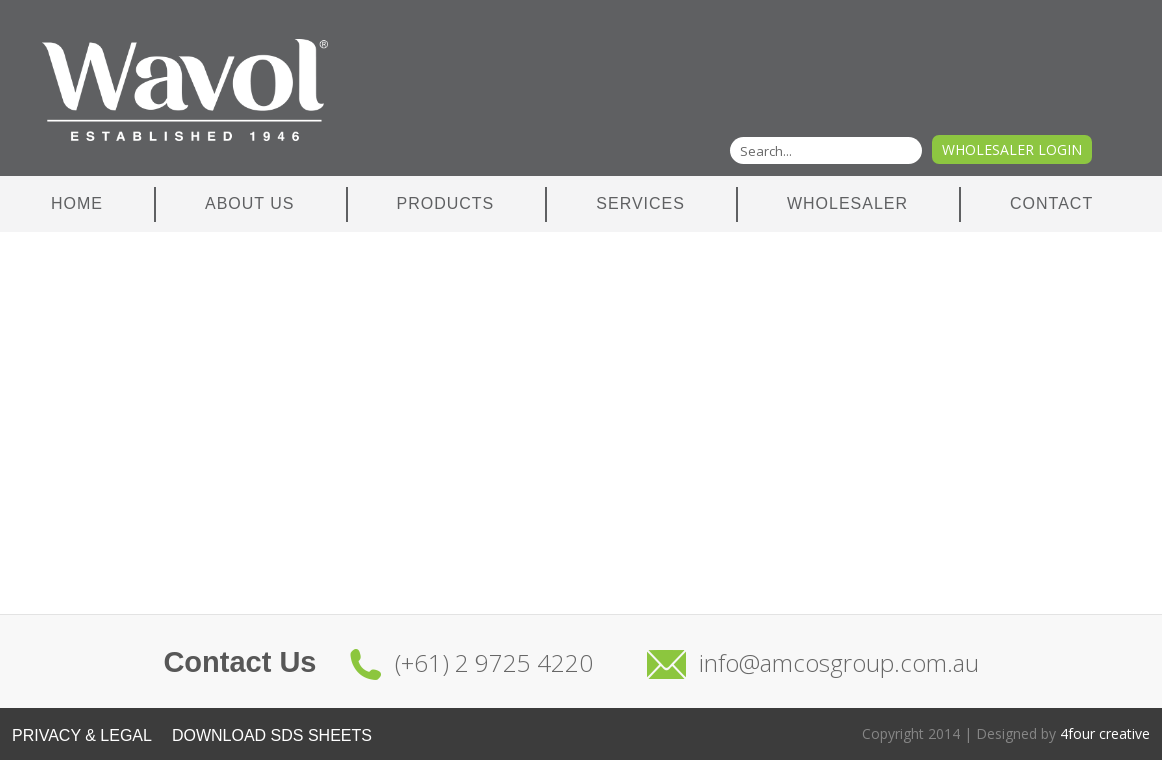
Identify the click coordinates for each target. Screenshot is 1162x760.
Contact (1051, 203)
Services (640, 203)
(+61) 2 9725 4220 (494, 662)
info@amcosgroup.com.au (839, 662)
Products (446, 203)
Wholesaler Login (1012, 149)
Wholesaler (847, 203)
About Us (250, 203)
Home (77, 203)
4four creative (1105, 733)
